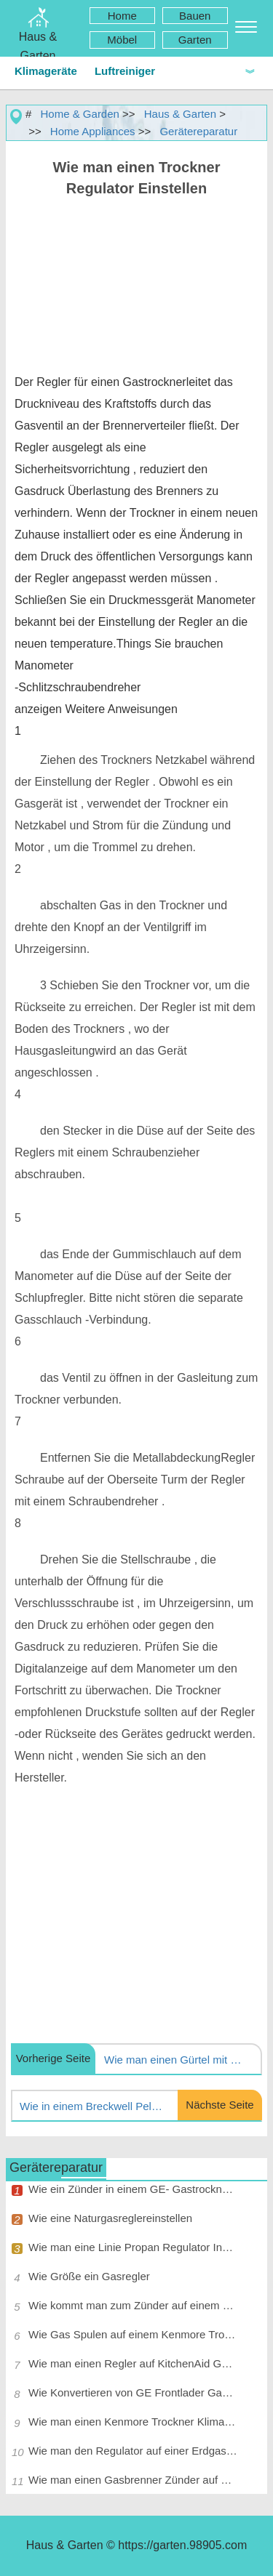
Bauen (194, 15)
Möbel (122, 39)
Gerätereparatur (198, 131)
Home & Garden (80, 114)
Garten (195, 39)
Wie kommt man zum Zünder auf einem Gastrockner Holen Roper (132, 2305)
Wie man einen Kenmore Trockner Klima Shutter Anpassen (132, 2421)
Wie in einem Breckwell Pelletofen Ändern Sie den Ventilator (92, 2106)
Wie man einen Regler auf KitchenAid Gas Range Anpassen (132, 2363)
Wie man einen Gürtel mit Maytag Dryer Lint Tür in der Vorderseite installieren (176, 2059)
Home (122, 15)
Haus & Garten (180, 114)
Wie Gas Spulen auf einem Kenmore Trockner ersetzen (132, 2334)
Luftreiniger (125, 71)
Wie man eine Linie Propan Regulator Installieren (132, 2247)
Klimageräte (46, 71)
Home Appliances (92, 131)
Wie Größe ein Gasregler (89, 2276)
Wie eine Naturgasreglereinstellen (110, 2218)
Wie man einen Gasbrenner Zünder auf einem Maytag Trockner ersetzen (132, 2480)
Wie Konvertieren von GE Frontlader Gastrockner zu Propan (132, 2392)
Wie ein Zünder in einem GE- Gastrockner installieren (132, 2189)
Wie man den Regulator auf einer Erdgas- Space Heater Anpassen (132, 2450)
